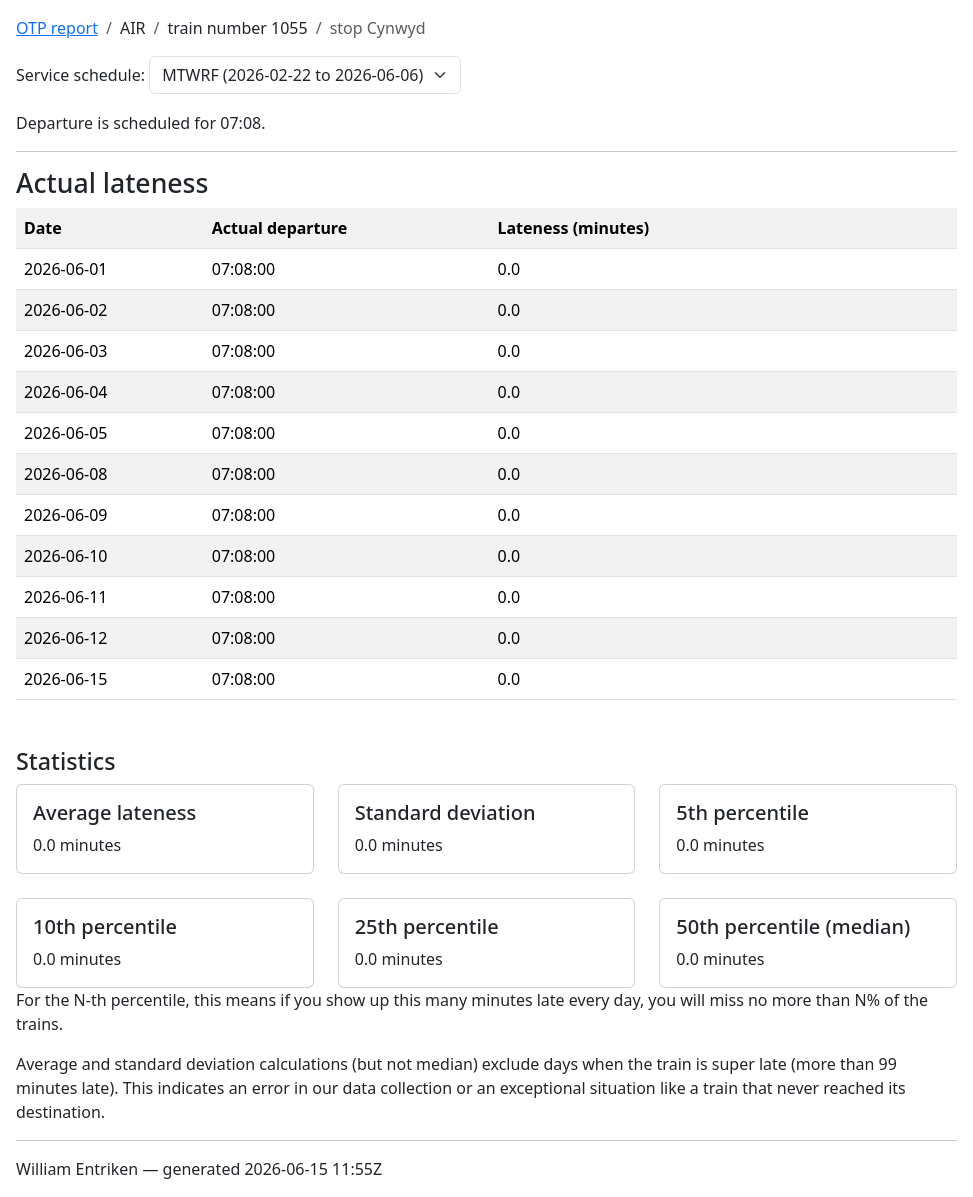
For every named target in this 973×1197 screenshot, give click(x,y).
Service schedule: (80, 75)
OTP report (57, 28)
